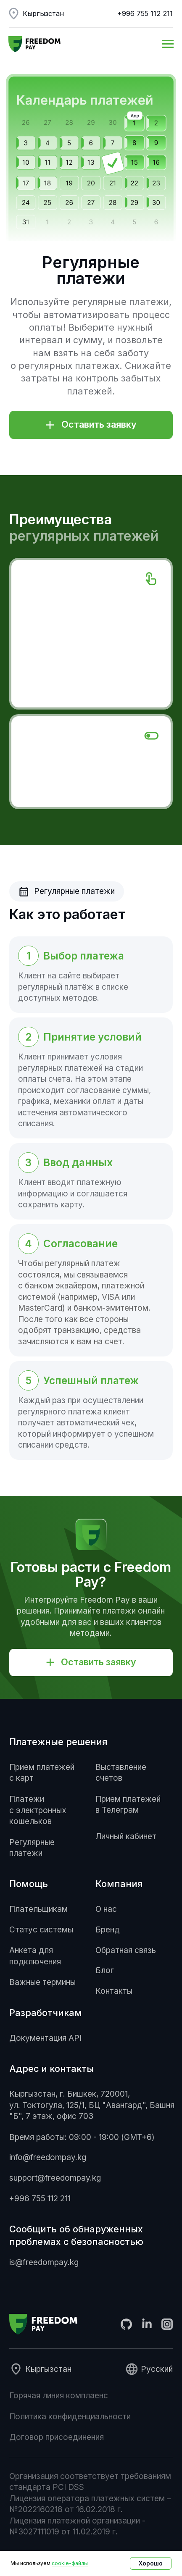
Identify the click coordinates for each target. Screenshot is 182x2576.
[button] (91, 425)
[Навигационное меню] (168, 44)
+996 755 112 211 (145, 13)
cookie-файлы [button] (70, 2563)
